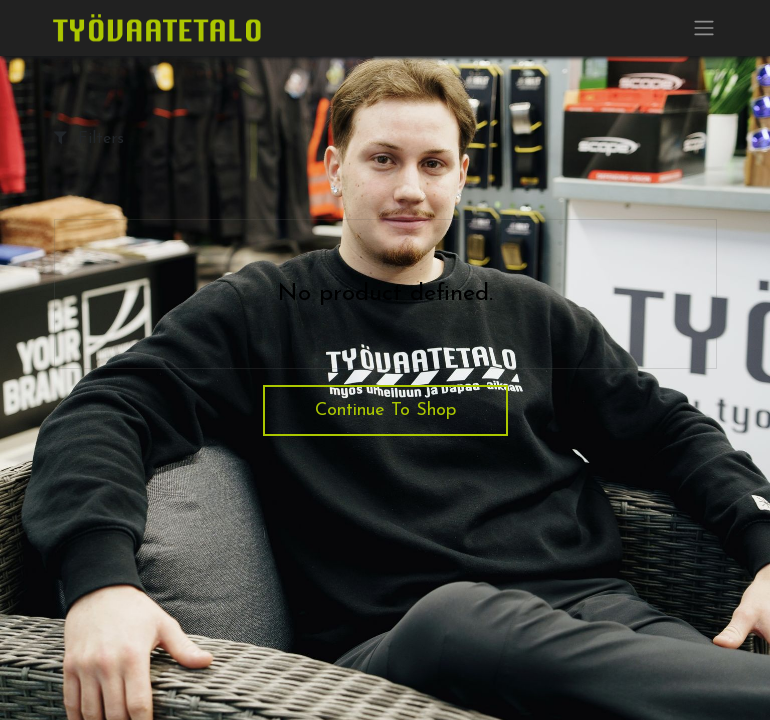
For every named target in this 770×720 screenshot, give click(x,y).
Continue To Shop (385, 410)
